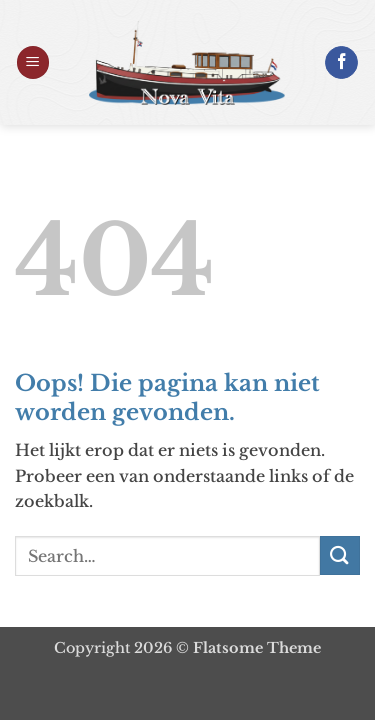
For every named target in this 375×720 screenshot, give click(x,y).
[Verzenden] (340, 555)
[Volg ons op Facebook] (341, 63)
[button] (33, 62)
